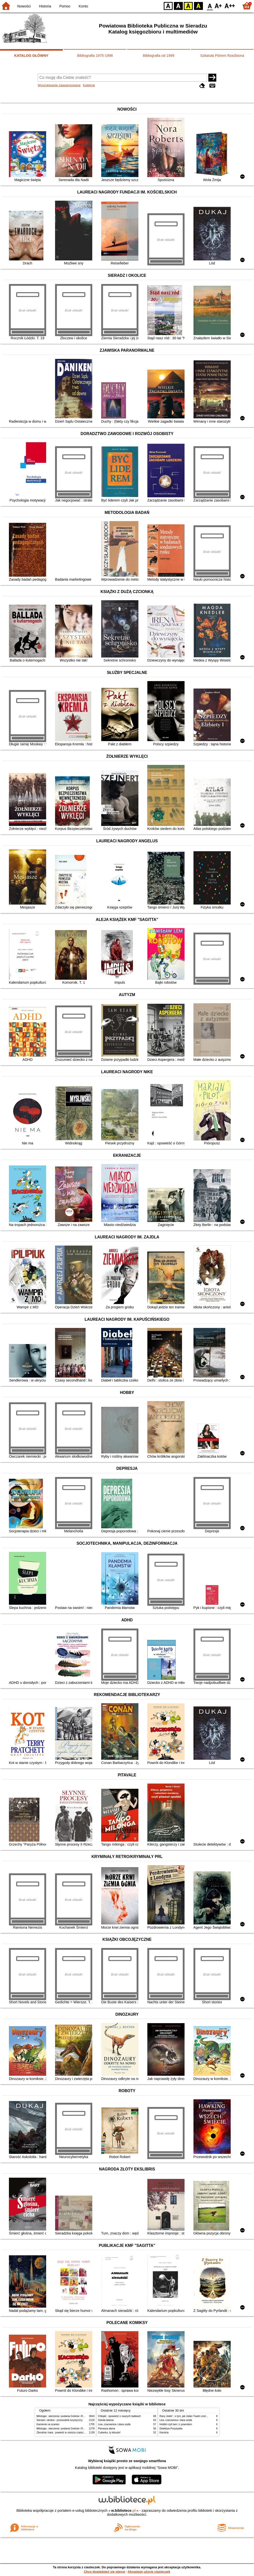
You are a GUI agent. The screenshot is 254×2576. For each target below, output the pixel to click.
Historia (45, 6)
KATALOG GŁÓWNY (31, 56)
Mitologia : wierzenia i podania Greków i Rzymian (63, 2416)
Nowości (24, 6)
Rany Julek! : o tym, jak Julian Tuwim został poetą (187, 2416)
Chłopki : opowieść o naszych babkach (119, 2416)
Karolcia (163, 2432)
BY (198, 5)
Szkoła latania (106, 2420)
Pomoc (64, 6)
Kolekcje (89, 85)
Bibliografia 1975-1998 (95, 56)
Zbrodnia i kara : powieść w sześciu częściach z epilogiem (68, 2432)
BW (178, 5)
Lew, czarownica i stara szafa (114, 2424)
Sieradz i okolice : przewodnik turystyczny (59, 2420)
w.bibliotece (123, 2511)
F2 (229, 5)
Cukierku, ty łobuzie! (109, 2432)
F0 (209, 5)
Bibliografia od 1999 (158, 56)
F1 (218, 5)
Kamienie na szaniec (48, 2424)
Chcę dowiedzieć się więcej (104, 2572)
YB (188, 5)
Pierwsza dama (106, 2428)
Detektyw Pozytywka (170, 2428)
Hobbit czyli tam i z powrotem (175, 2424)
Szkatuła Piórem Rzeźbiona (222, 56)
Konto (83, 6)
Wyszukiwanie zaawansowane (59, 85)
